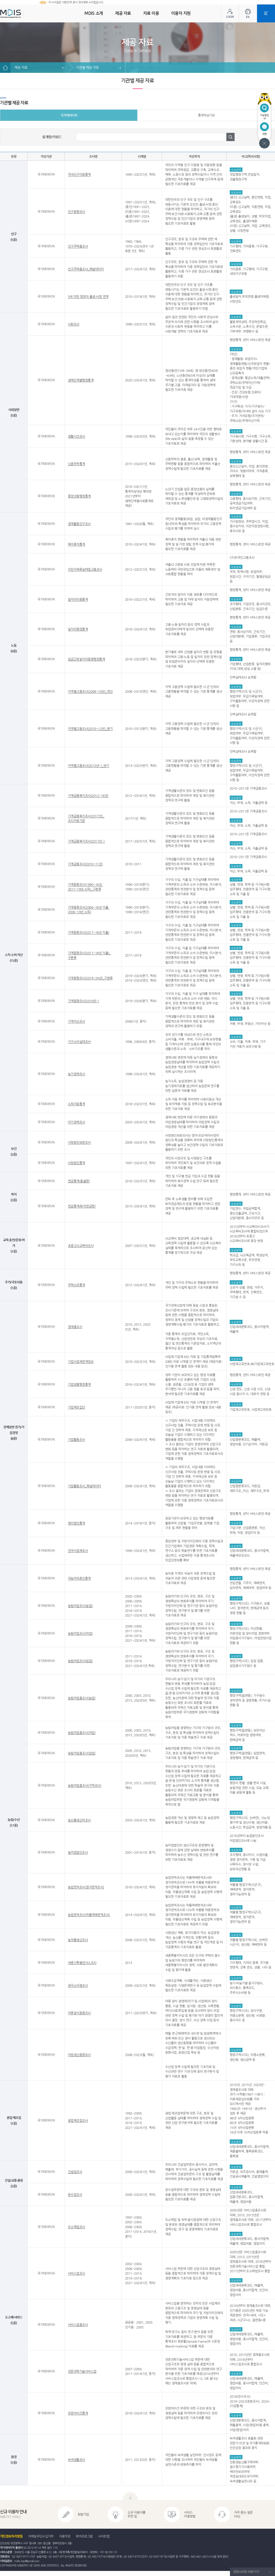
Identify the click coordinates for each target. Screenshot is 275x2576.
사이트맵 (103, 2536)
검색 (230, 137)
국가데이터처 (68, 115)
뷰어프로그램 (84, 2536)
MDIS (21, 13)
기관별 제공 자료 (87, 67)
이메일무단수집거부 (41, 2536)
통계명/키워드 (52, 137)
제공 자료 (20, 67)
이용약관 (64, 2536)
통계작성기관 (206, 115)
